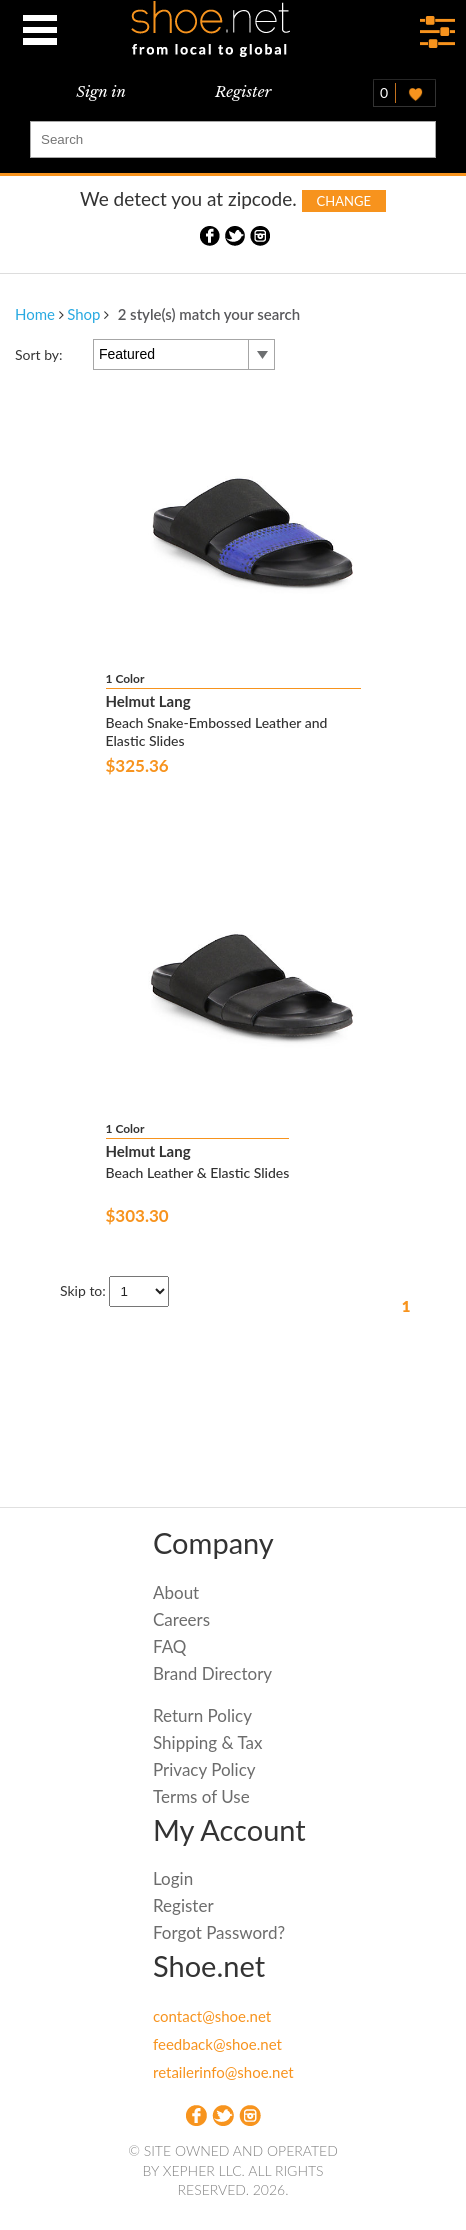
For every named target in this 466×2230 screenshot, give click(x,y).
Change (344, 201)
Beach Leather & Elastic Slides (198, 1172)
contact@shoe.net (212, 2016)
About (176, 1592)
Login (173, 1878)
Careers (181, 1619)
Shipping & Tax (207, 1742)
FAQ (169, 1646)
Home (35, 314)
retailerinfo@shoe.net (223, 2072)
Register (243, 91)
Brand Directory (212, 1673)
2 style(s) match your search (209, 314)
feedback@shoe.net (217, 2044)
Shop (83, 314)
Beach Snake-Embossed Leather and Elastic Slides (217, 731)
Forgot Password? (219, 1932)
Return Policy (202, 1715)
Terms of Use (201, 1796)
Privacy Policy (204, 1769)
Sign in (101, 91)
